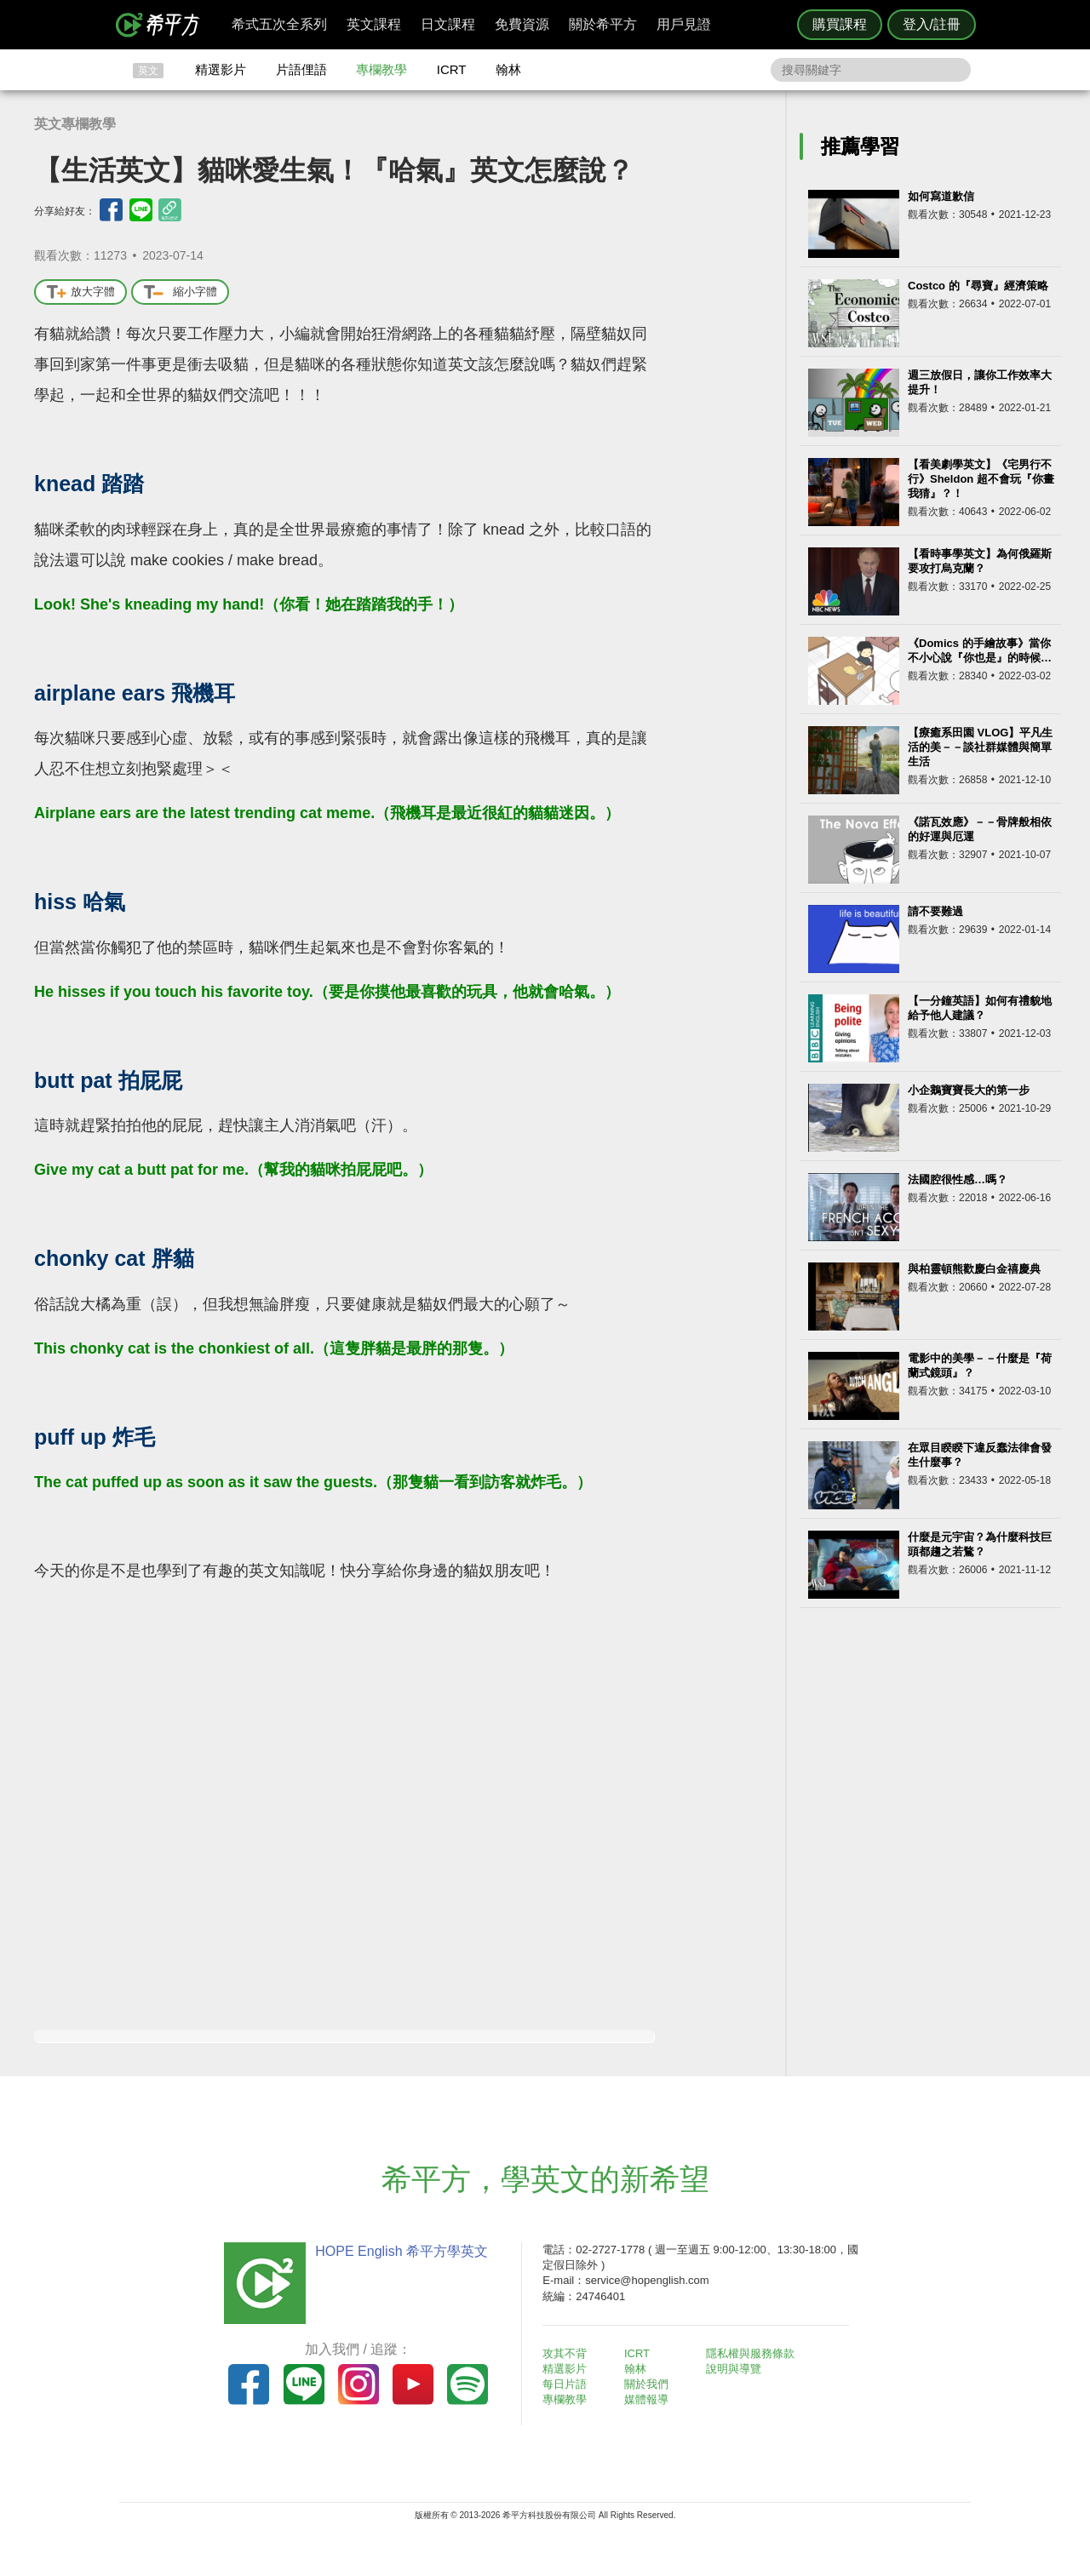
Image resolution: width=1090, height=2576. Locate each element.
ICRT (452, 69)
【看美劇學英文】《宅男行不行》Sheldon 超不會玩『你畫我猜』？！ (981, 479)
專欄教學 (381, 69)
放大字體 (80, 292)
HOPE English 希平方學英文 (400, 2251)
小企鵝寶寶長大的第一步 (969, 1090)
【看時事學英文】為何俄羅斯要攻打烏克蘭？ (980, 561)
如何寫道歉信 (941, 196)
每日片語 (565, 2384)
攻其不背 (565, 2353)
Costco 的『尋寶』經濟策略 (978, 285)
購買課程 (839, 24)
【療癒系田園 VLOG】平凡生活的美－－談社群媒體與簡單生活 (980, 747)
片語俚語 (301, 69)
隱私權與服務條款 (750, 2353)
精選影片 (220, 69)
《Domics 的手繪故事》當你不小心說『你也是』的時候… (980, 650)
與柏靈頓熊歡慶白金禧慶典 (974, 1268)
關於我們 (647, 2384)
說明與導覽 (733, 2368)
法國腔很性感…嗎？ (957, 1179)
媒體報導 (647, 2399)
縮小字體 (180, 292)
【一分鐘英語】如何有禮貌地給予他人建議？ (980, 1008)
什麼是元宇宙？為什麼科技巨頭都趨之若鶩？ (980, 1544)
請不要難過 (935, 911)
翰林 (508, 69)
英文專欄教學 (75, 124)
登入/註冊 (932, 24)
